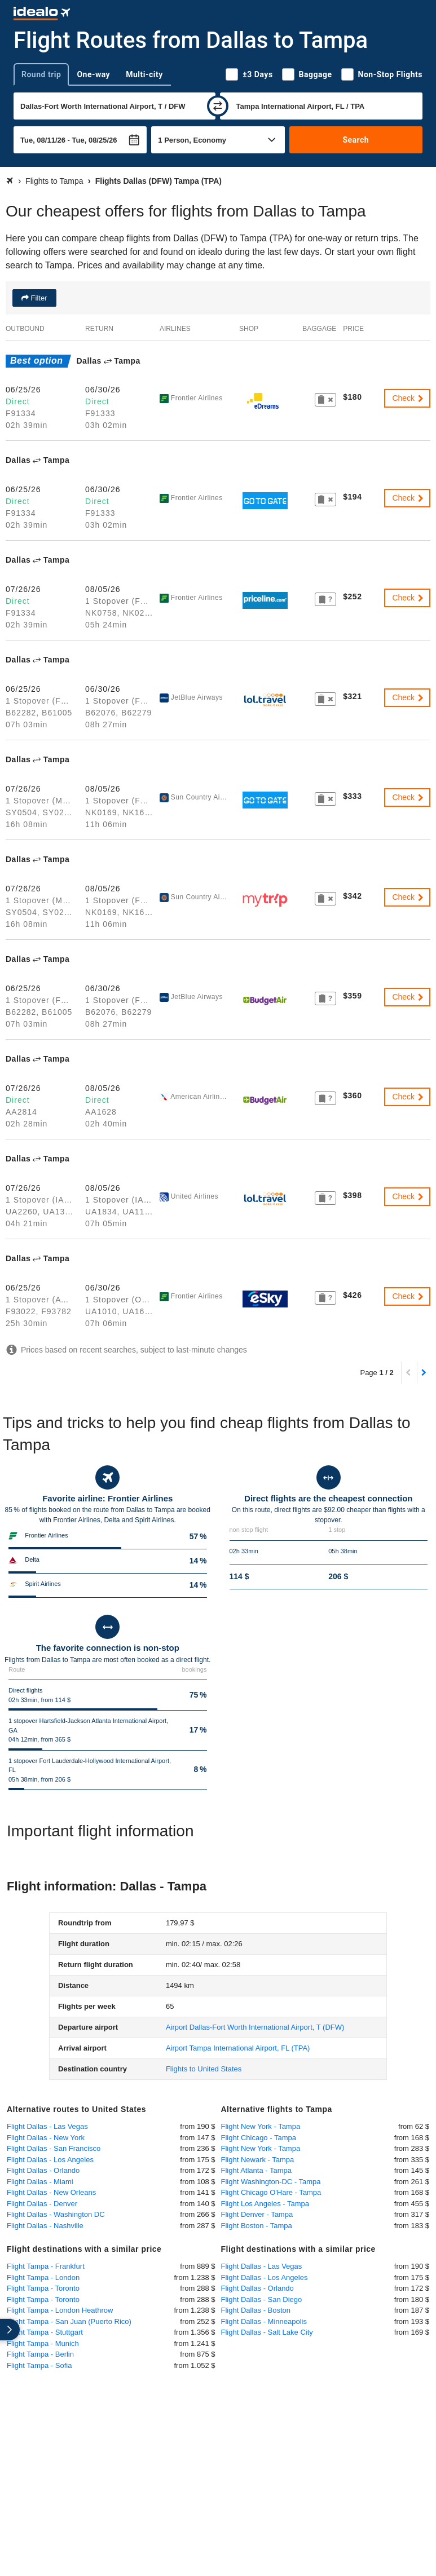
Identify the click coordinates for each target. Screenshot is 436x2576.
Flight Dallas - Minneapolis (264, 2321)
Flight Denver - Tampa (257, 2214)
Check (408, 398)
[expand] (10, 2329)
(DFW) (255, 2027)
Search (355, 139)
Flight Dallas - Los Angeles (50, 2159)
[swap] (217, 106)
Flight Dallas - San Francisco (53, 2148)
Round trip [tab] (41, 74)
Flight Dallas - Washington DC (56, 2214)
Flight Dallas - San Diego (261, 2299)
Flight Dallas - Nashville (45, 2225)
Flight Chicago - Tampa (258, 2137)
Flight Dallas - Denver (42, 2203)
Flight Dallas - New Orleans (51, 2192)
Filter (38, 298)
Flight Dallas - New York (46, 2137)
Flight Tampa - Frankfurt (46, 2266)
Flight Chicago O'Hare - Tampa (271, 2192)
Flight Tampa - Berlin (40, 2354)
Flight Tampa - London (43, 2277)
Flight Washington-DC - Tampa (271, 2181)
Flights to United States (203, 2069)
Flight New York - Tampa (261, 2126)
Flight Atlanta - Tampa (256, 2170)
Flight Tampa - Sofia (39, 2365)
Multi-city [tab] (144, 74)
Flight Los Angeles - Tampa (265, 2203)
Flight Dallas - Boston (256, 2310)
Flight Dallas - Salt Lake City (267, 2332)
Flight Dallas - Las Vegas (47, 2126)
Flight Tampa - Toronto (43, 2288)
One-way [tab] (93, 74)
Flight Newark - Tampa (257, 2159)
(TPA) (238, 2048)
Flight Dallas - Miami (40, 2181)
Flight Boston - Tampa (256, 2225)
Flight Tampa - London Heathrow (60, 2310)
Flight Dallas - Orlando (43, 2170)
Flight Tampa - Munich (43, 2343)
